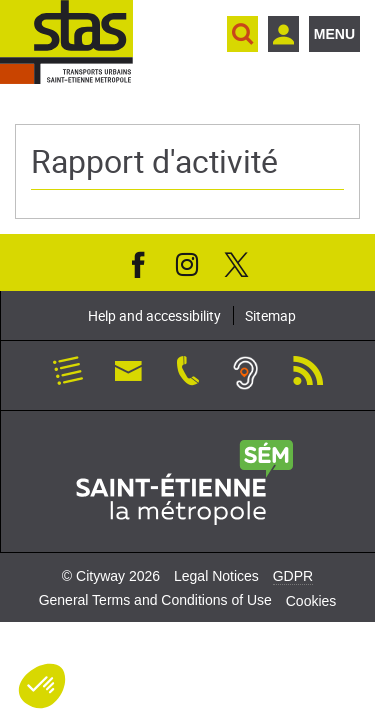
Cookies (311, 601)
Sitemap (270, 315)
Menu (334, 34)
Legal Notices (216, 576)
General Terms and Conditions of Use (155, 600)
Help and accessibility (154, 315)
